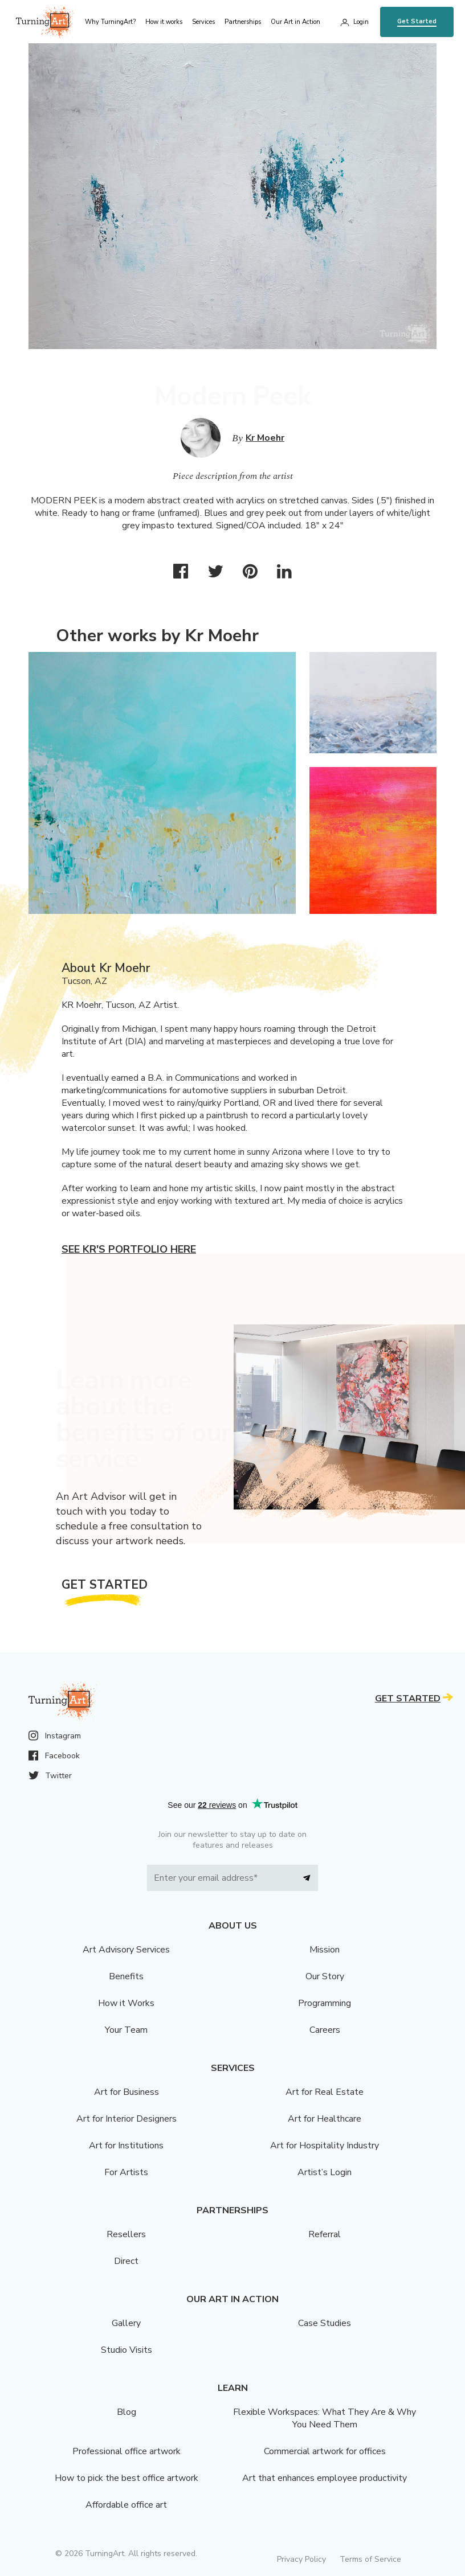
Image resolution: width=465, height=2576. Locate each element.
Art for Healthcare (324, 2119)
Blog (126, 2412)
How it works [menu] (163, 22)
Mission (324, 1949)
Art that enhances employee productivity (324, 2478)
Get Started (417, 21)
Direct (126, 2261)
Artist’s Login (324, 2172)
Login (361, 22)
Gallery (126, 2323)
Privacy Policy (301, 2559)
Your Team (126, 2030)
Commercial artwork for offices (325, 2451)
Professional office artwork (126, 2451)
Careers (324, 2030)
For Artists (126, 2172)
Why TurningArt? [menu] (110, 22)
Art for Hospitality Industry (324, 2145)
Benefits (126, 1976)
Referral (324, 2234)
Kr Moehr (265, 438)
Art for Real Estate (324, 2092)
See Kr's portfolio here (129, 1249)
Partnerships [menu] (243, 22)
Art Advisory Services (126, 1949)
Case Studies (324, 2323)
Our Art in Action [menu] (295, 22)
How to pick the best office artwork (126, 2478)
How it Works (126, 2003)
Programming (324, 2003)
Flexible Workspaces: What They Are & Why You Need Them (324, 2418)
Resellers (126, 2234)
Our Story (324, 1976)
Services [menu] (203, 22)
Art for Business (126, 2092)
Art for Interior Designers (126, 2119)
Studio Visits (126, 2350)
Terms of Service (370, 2559)
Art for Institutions (126, 2145)
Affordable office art (126, 2505)
